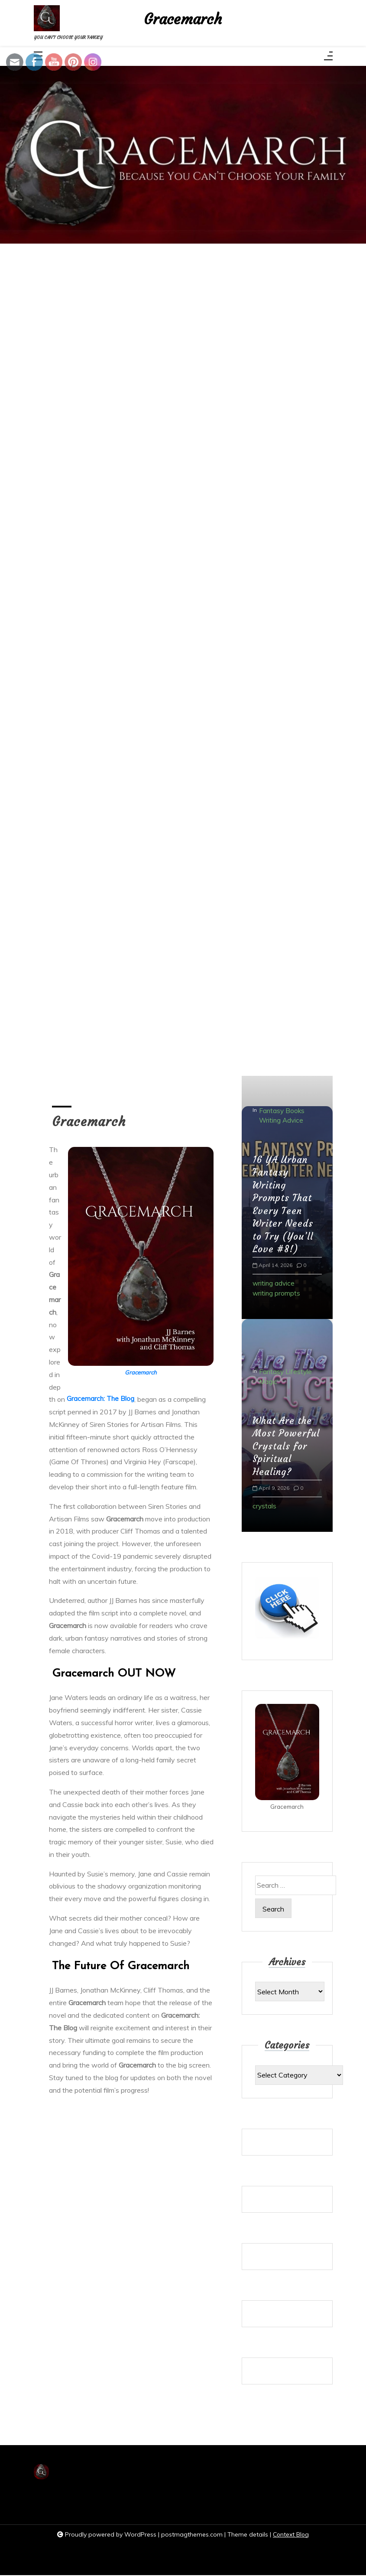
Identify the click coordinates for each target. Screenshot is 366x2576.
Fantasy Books (282, 1108)
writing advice (274, 1283)
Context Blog (291, 2535)
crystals (265, 1506)
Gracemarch (183, 20)
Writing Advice (282, 1119)
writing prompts (277, 1293)
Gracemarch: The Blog (101, 1401)
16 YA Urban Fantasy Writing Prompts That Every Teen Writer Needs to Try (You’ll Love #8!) (284, 1203)
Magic (268, 1382)
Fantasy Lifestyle (286, 1371)
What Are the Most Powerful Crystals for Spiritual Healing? (287, 1446)
